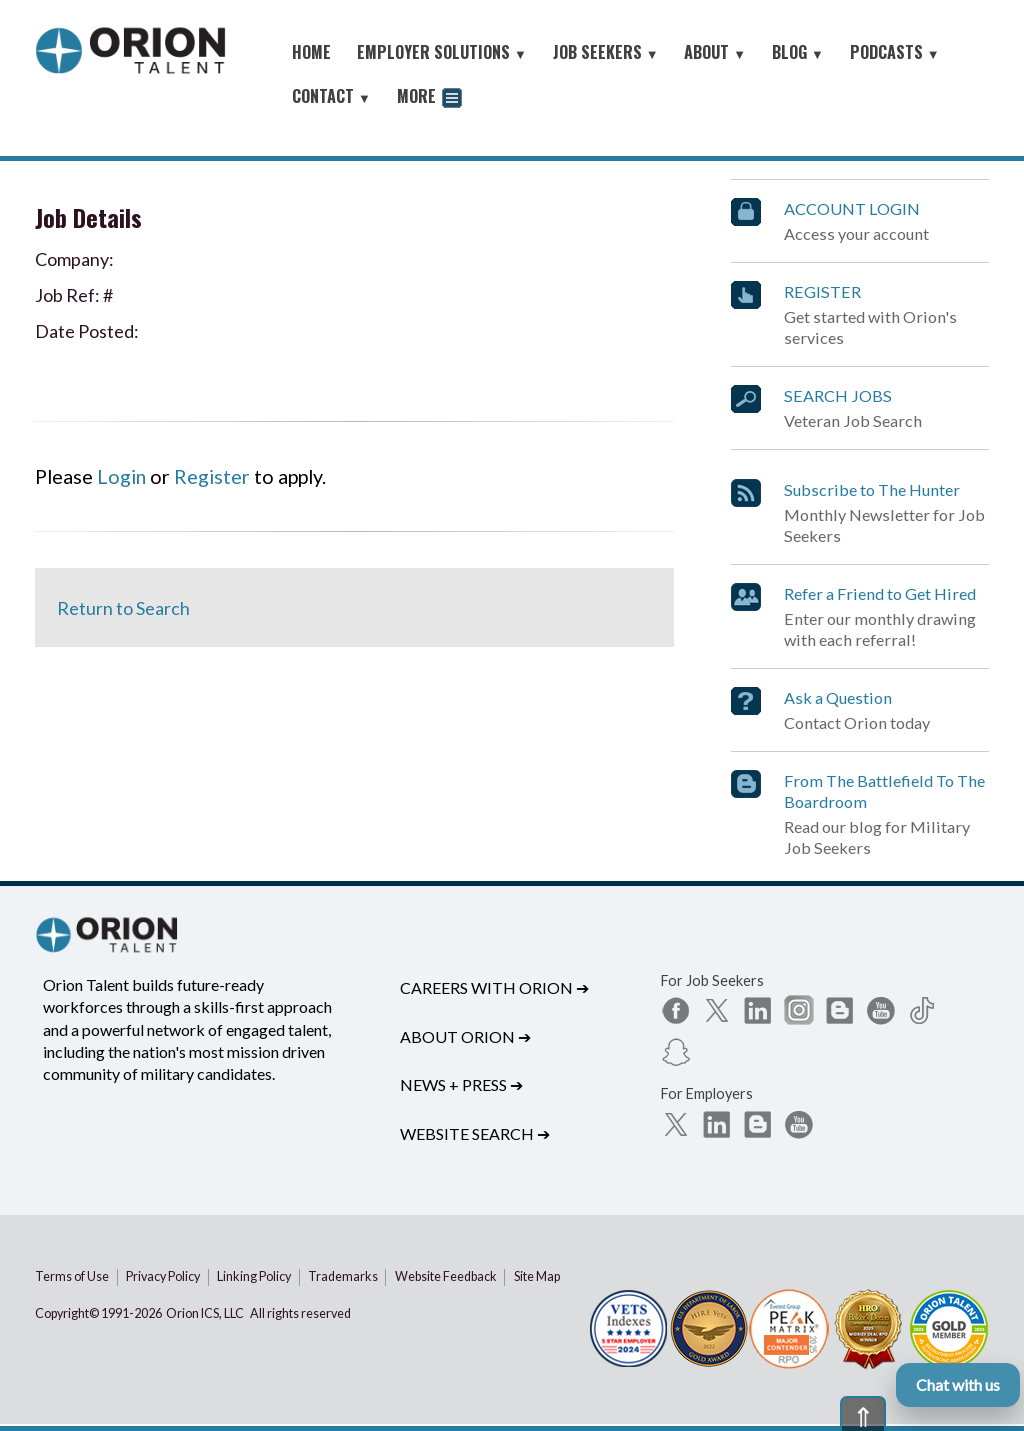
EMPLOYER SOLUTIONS (442, 52)
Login (121, 476)
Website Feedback (446, 1276)
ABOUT (715, 52)
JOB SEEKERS (606, 52)
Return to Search (123, 608)
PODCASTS (895, 52)
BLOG (798, 52)
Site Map (537, 1276)
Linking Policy (254, 1276)
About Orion (465, 1036)
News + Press (461, 1084)
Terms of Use (72, 1276)
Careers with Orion (494, 987)
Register (212, 476)
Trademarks (343, 1276)
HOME (311, 52)
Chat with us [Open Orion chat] (958, 1384)
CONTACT (331, 96)
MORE (429, 98)
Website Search (475, 1133)
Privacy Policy (163, 1276)
